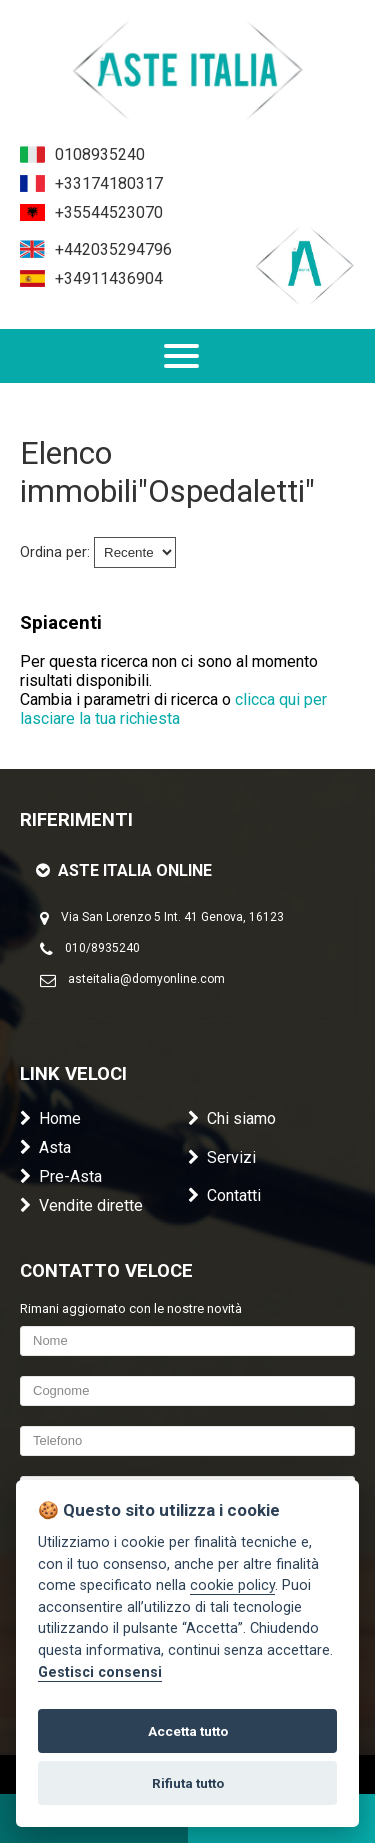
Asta (45, 1147)
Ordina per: (55, 552)
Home (50, 1118)
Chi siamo (232, 1118)
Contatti (224, 1195)
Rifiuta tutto (188, 1783)
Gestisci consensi (100, 1672)
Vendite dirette (81, 1205)
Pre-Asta (61, 1176)
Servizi (222, 1157)
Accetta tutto (188, 1731)
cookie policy (232, 1585)
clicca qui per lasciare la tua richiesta (173, 709)
